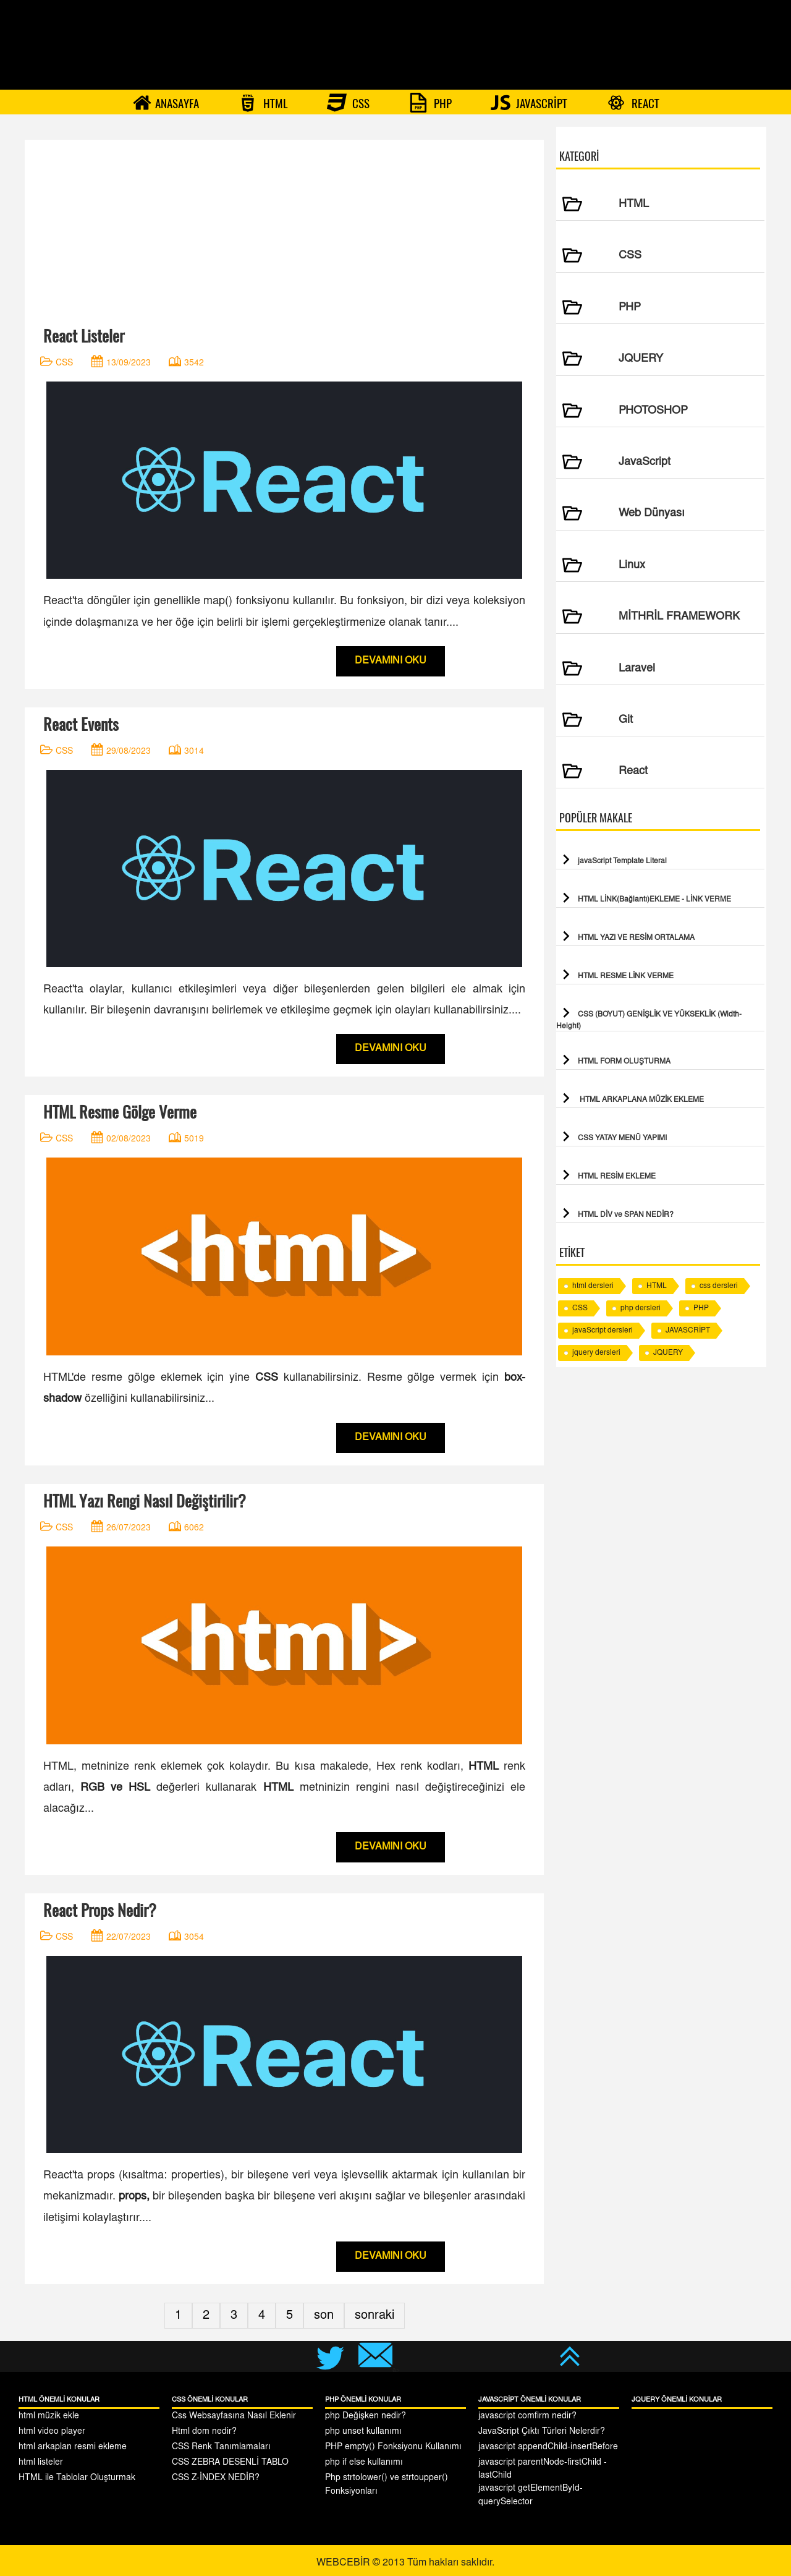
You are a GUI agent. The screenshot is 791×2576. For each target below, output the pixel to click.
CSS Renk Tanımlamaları (221, 2447)
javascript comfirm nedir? (527, 2416)
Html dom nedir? (204, 2432)
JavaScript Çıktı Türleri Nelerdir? (541, 2432)
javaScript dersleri (602, 1330)
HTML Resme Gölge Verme (120, 1112)
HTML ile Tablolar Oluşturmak (77, 2478)
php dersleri (640, 1308)
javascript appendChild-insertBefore (548, 2447)
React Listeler (83, 336)
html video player (52, 2432)
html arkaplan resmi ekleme (73, 2447)
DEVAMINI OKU (390, 661)
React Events (81, 724)
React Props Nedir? (99, 1910)
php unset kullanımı (363, 2432)
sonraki (374, 2315)
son (324, 2315)
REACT (632, 103)
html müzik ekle (49, 2416)
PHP (430, 103)
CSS (348, 103)
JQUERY (668, 1353)
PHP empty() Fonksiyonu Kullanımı (393, 2447)
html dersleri (593, 1286)
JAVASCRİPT (529, 103)
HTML (263, 103)
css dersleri (719, 1286)
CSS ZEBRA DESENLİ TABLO (230, 2463)
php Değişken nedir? (365, 2416)
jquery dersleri (596, 1353)
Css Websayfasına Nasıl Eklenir (234, 2416)
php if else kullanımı (364, 2463)
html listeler (41, 2463)
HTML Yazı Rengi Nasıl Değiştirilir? (144, 1501)
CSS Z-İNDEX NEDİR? (216, 2478)
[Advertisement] (284, 226)
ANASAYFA (165, 103)
